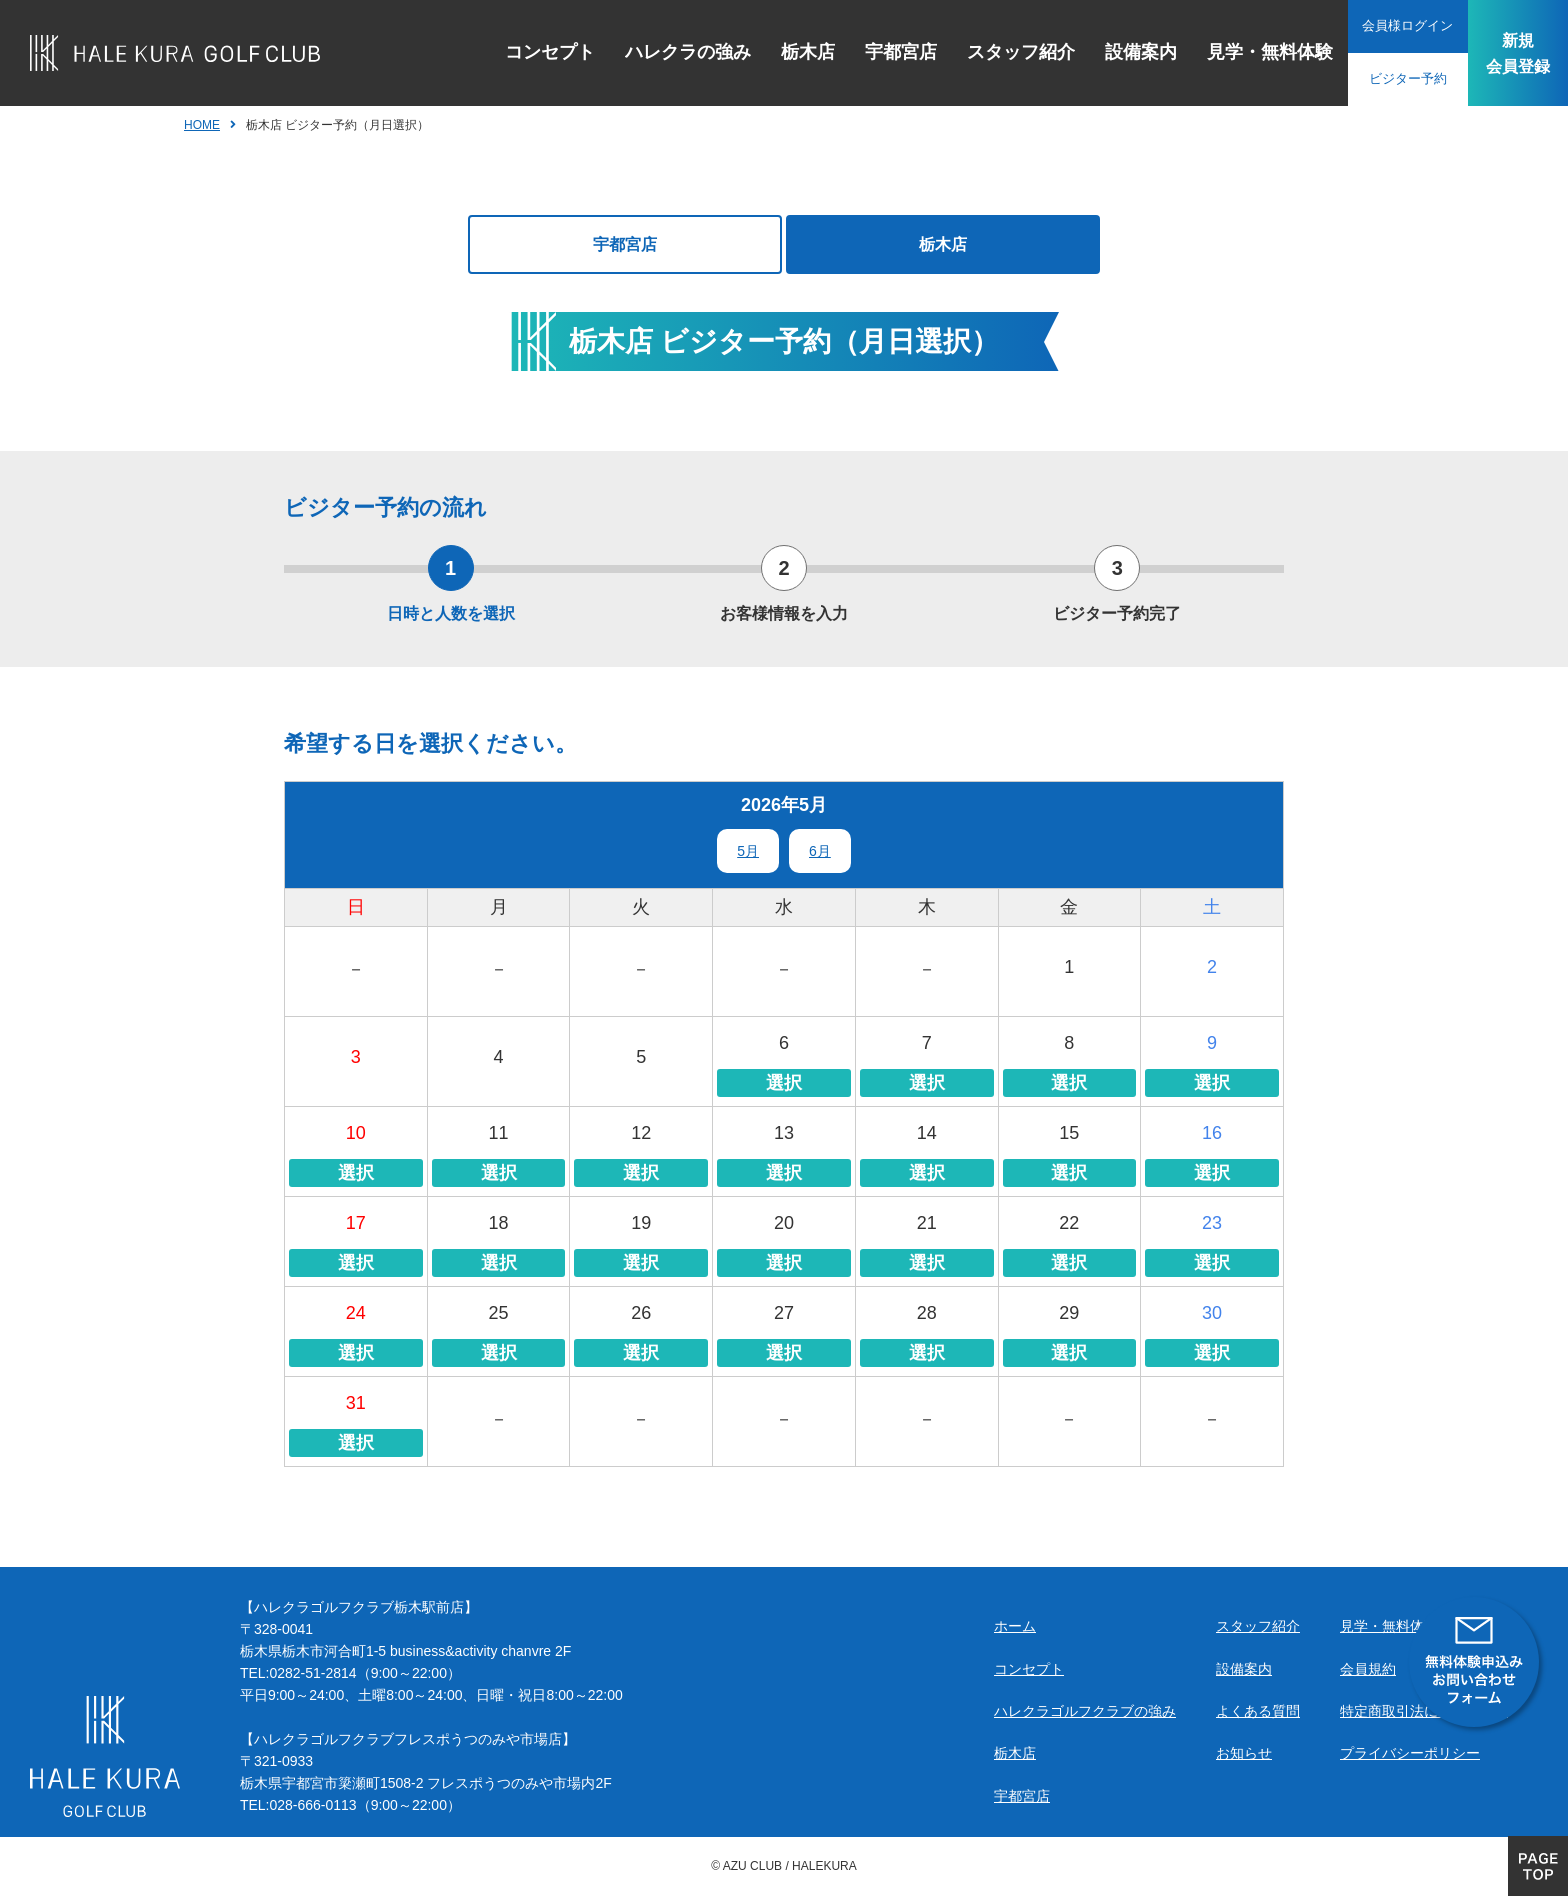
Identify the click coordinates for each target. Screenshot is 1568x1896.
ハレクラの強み (678, 52)
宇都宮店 (891, 52)
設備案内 (1131, 52)
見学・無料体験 (1260, 52)
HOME (202, 125)
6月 (820, 851)
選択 (784, 1083)
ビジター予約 (1398, 79)
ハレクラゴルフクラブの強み (1085, 1711)
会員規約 (1368, 1669)
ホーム (1015, 1626)
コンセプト (540, 52)
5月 (748, 851)
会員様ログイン (1398, 26)
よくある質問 (1258, 1711)
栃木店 (798, 52)
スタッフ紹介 (1011, 52)
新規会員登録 (1513, 52)
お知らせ (1244, 1753)
